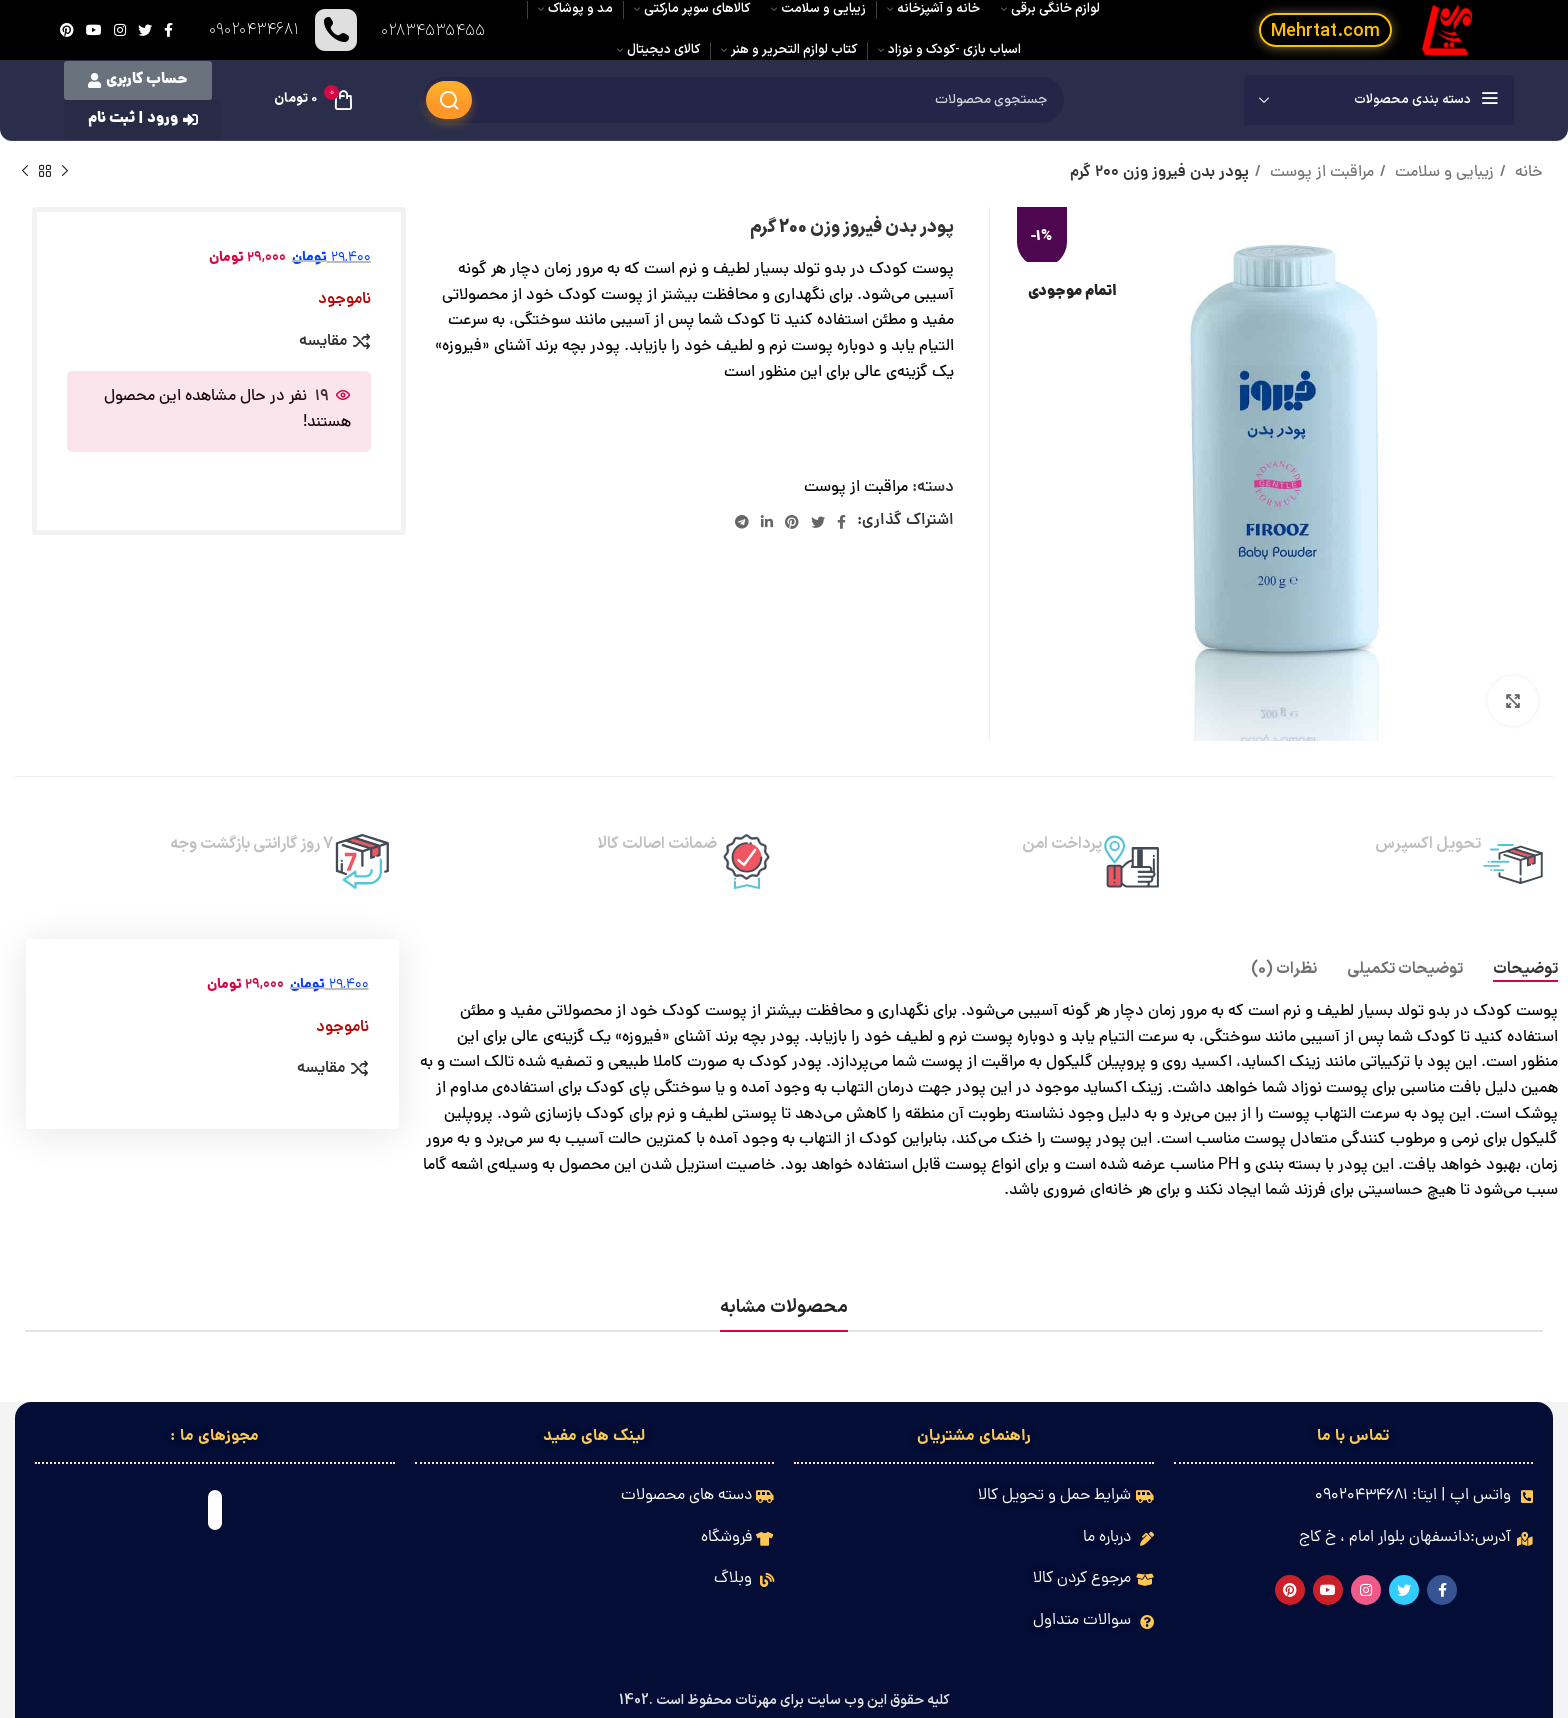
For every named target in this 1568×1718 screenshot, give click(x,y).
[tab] (1525, 969)
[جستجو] (743, 100)
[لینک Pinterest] (67, 30)
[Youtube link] (94, 30)
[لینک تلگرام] (742, 522)
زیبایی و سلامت (1442, 173)
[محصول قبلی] (65, 172)
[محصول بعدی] (25, 172)
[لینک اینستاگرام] (120, 30)
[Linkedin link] (767, 522)
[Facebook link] (168, 30)
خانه (1527, 173)
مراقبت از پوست (1320, 173)
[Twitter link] (145, 30)
